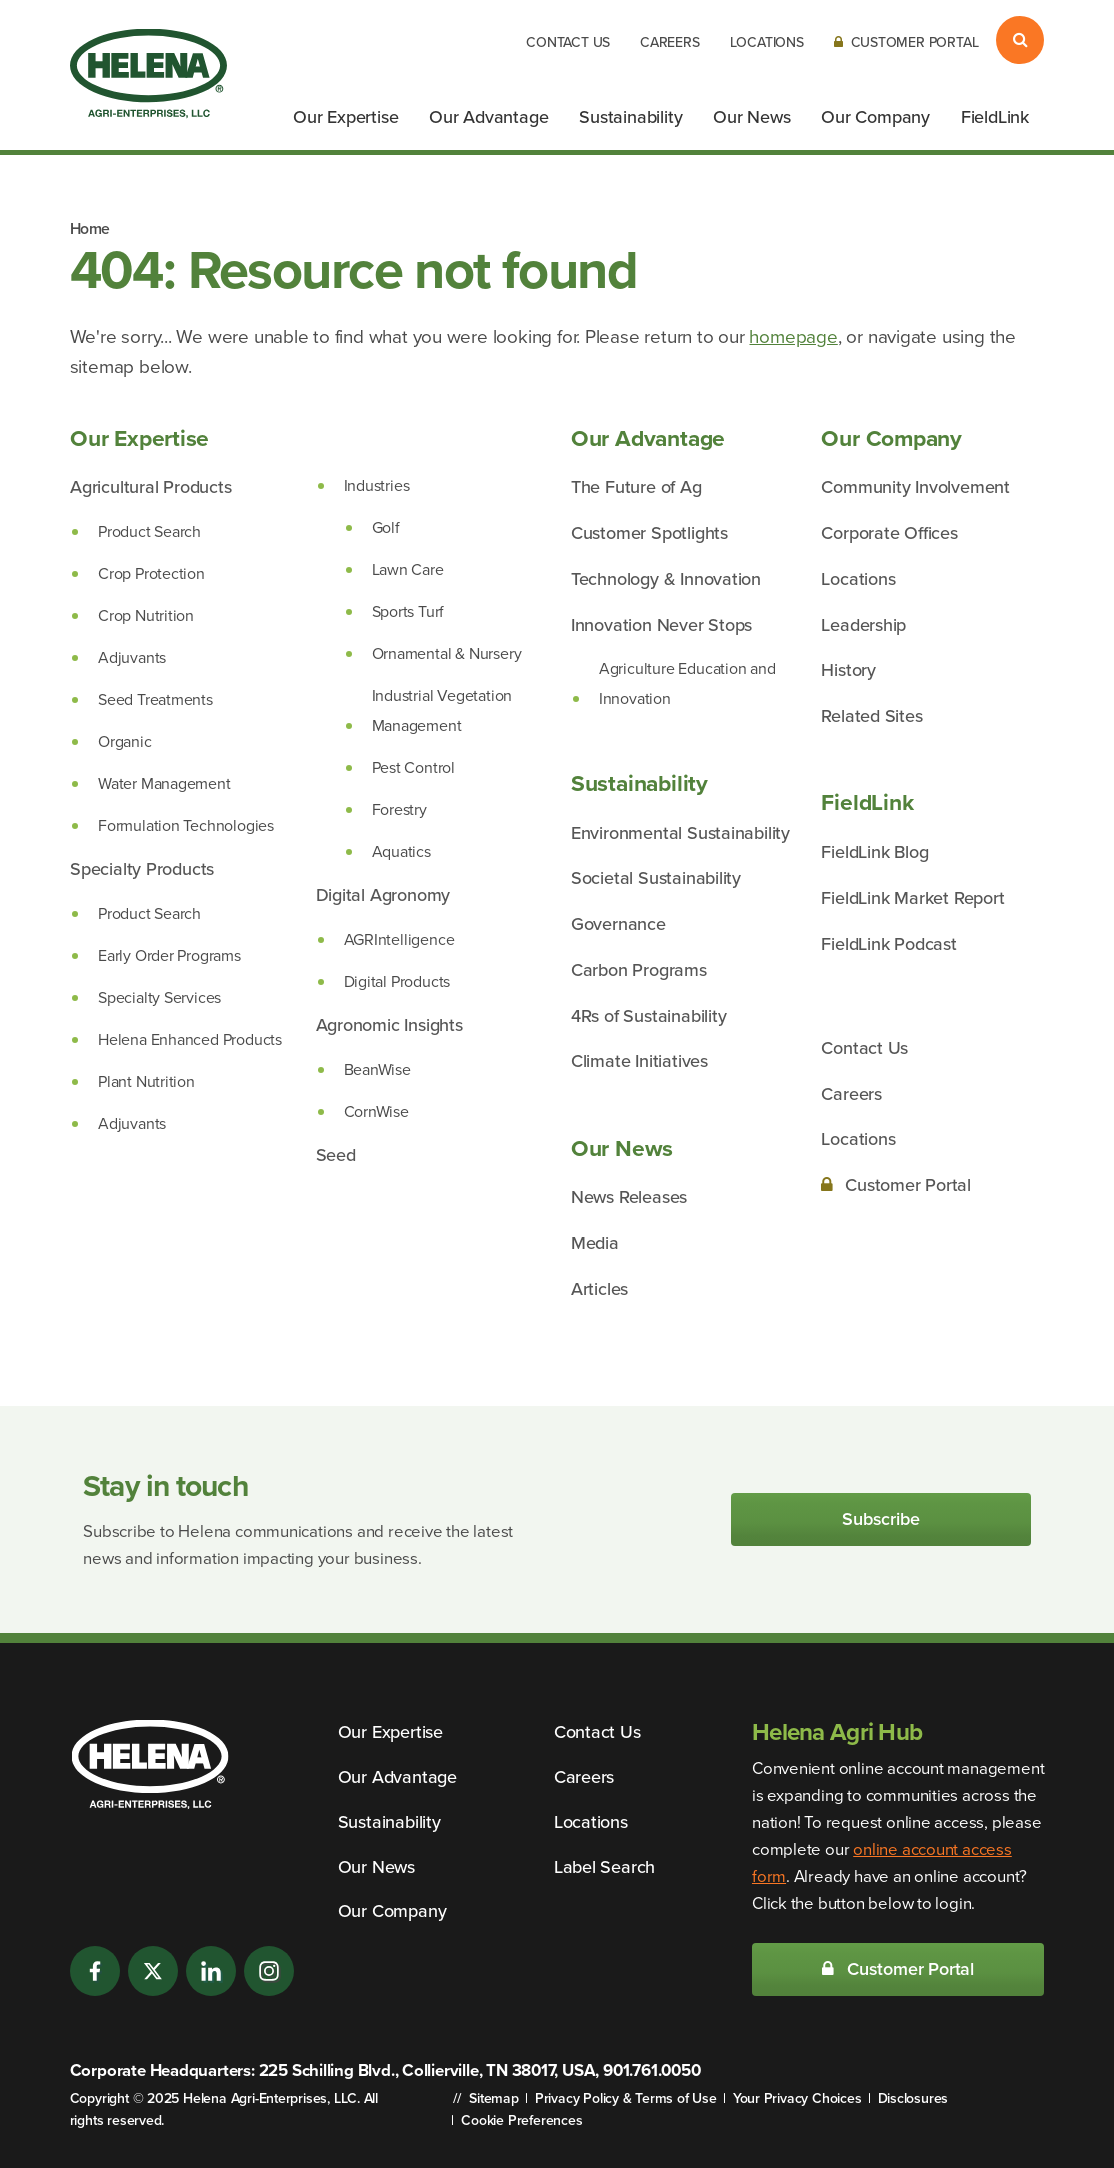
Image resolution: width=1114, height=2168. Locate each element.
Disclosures (913, 2098)
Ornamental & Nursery (447, 653)
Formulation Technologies (186, 825)
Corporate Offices (889, 533)
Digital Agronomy (383, 895)
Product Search (149, 531)
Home (90, 228)
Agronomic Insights (389, 1025)
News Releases (629, 1197)
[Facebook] (95, 1971)
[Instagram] (269, 1971)
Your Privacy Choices (797, 2098)
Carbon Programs (639, 970)
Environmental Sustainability (680, 833)
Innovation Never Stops (661, 625)
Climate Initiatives (639, 1061)
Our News (751, 117)
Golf (386, 527)
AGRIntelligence (399, 939)
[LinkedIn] (211, 1971)
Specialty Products (142, 869)
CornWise (376, 1111)
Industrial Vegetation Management (442, 710)
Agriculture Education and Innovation (687, 683)
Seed (336, 1155)
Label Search (604, 1867)
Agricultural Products (151, 487)
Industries (377, 485)
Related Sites (871, 716)
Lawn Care (408, 569)
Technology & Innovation (666, 579)
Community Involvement (915, 487)
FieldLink (995, 117)
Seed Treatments (155, 699)
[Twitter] (153, 1971)
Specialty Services (159, 997)
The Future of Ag (636, 487)
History (848, 670)
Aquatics (401, 851)
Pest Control (413, 767)
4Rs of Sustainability (649, 1016)
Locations (767, 42)
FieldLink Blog (874, 852)
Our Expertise (345, 117)
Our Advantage (488, 117)
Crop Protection (151, 573)
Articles (599, 1289)
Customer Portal (906, 42)
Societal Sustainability (656, 878)
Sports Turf (408, 611)
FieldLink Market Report (912, 898)
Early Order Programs (169, 955)
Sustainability (630, 117)
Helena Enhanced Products (190, 1039)
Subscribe (880, 1519)
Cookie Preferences (521, 2120)
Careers (670, 42)
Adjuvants (132, 657)
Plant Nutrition (146, 1081)
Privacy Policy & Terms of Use (626, 2098)
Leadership (863, 625)
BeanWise (377, 1069)
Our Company (875, 117)
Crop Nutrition (146, 615)
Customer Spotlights (649, 533)
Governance (618, 924)
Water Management (164, 783)
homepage (793, 337)
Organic (125, 741)
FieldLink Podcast (888, 944)
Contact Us (568, 42)
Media (595, 1243)
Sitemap (494, 2098)
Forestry (399, 809)
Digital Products (397, 981)
